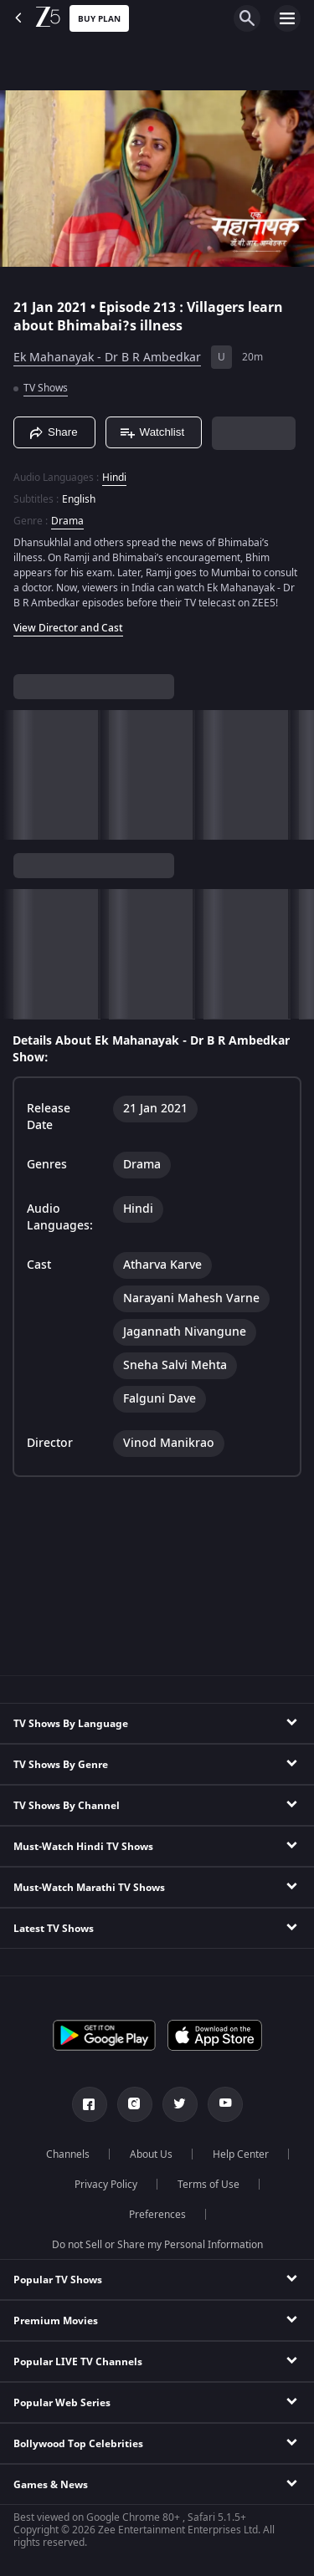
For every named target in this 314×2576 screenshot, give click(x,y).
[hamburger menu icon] (287, 18)
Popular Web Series (62, 2403)
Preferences (157, 2214)
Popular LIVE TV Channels (77, 2362)
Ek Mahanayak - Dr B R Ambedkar (107, 357)
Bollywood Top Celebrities (78, 2444)
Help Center (241, 2154)
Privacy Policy (106, 2184)
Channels (68, 2154)
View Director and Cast (68, 628)
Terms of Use (208, 2184)
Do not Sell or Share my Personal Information (157, 2244)
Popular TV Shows (57, 2280)
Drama (67, 521)
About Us (151, 2154)
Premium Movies (55, 2321)
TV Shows (45, 388)
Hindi (114, 477)
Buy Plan (99, 19)
